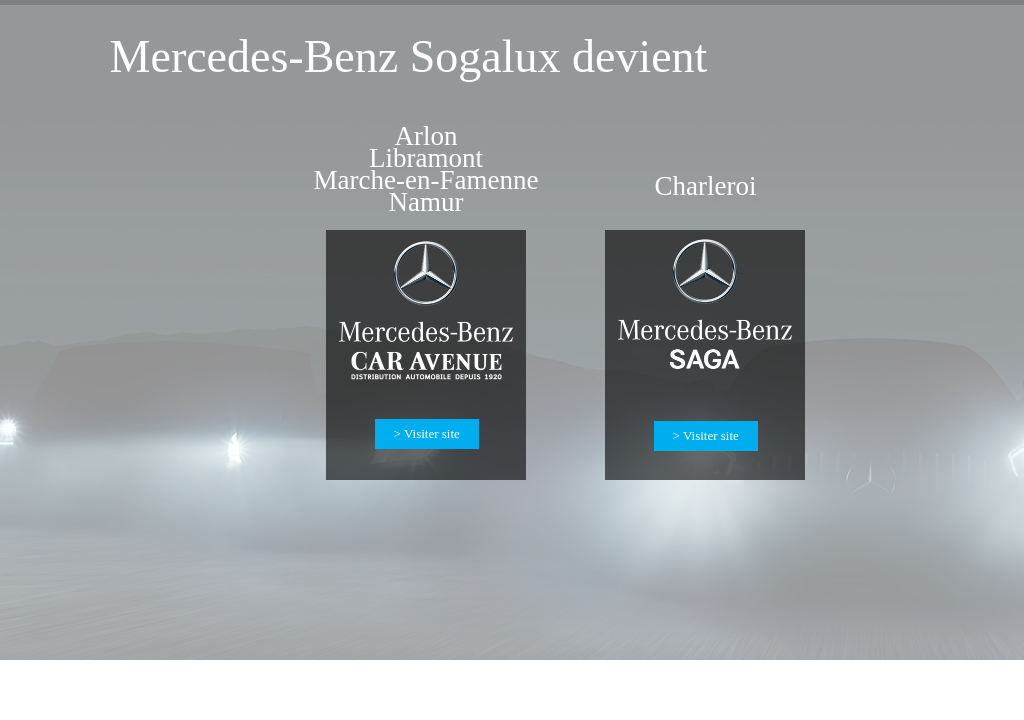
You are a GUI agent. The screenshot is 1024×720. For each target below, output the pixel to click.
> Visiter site (706, 435)
